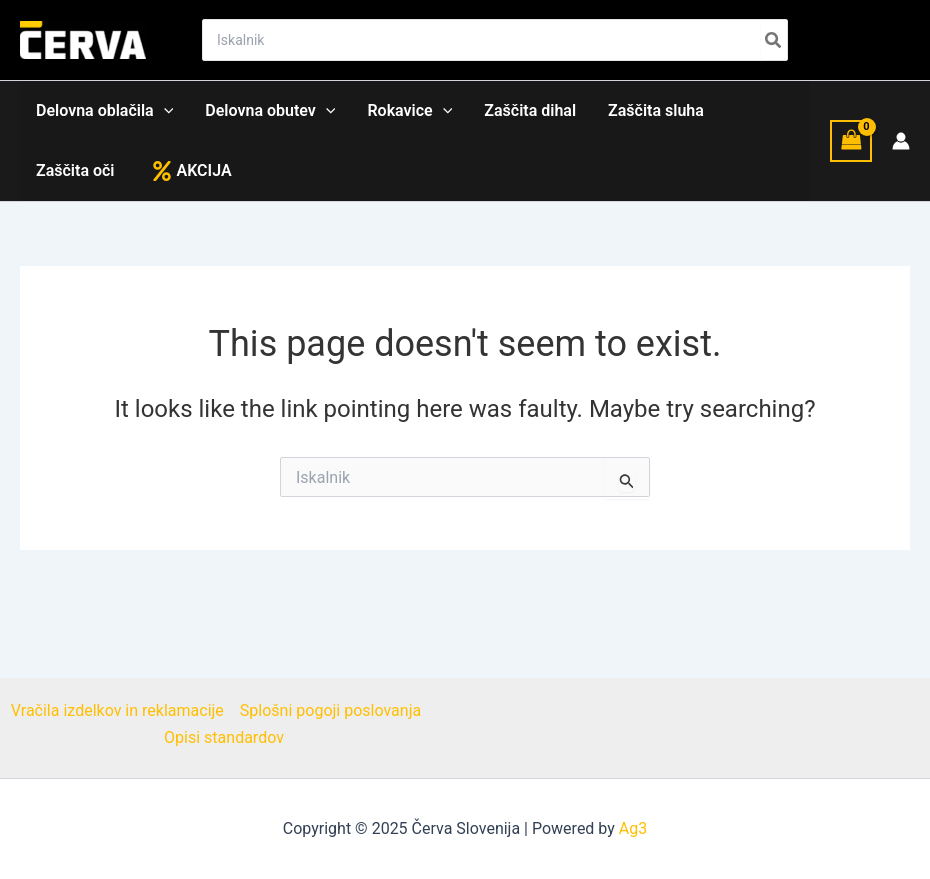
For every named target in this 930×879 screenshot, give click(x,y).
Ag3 (633, 828)
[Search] (774, 40)
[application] (164, 111)
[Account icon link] (901, 141)
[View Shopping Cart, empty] (851, 140)
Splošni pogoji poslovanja (330, 710)
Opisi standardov (224, 737)
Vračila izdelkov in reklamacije (117, 710)
